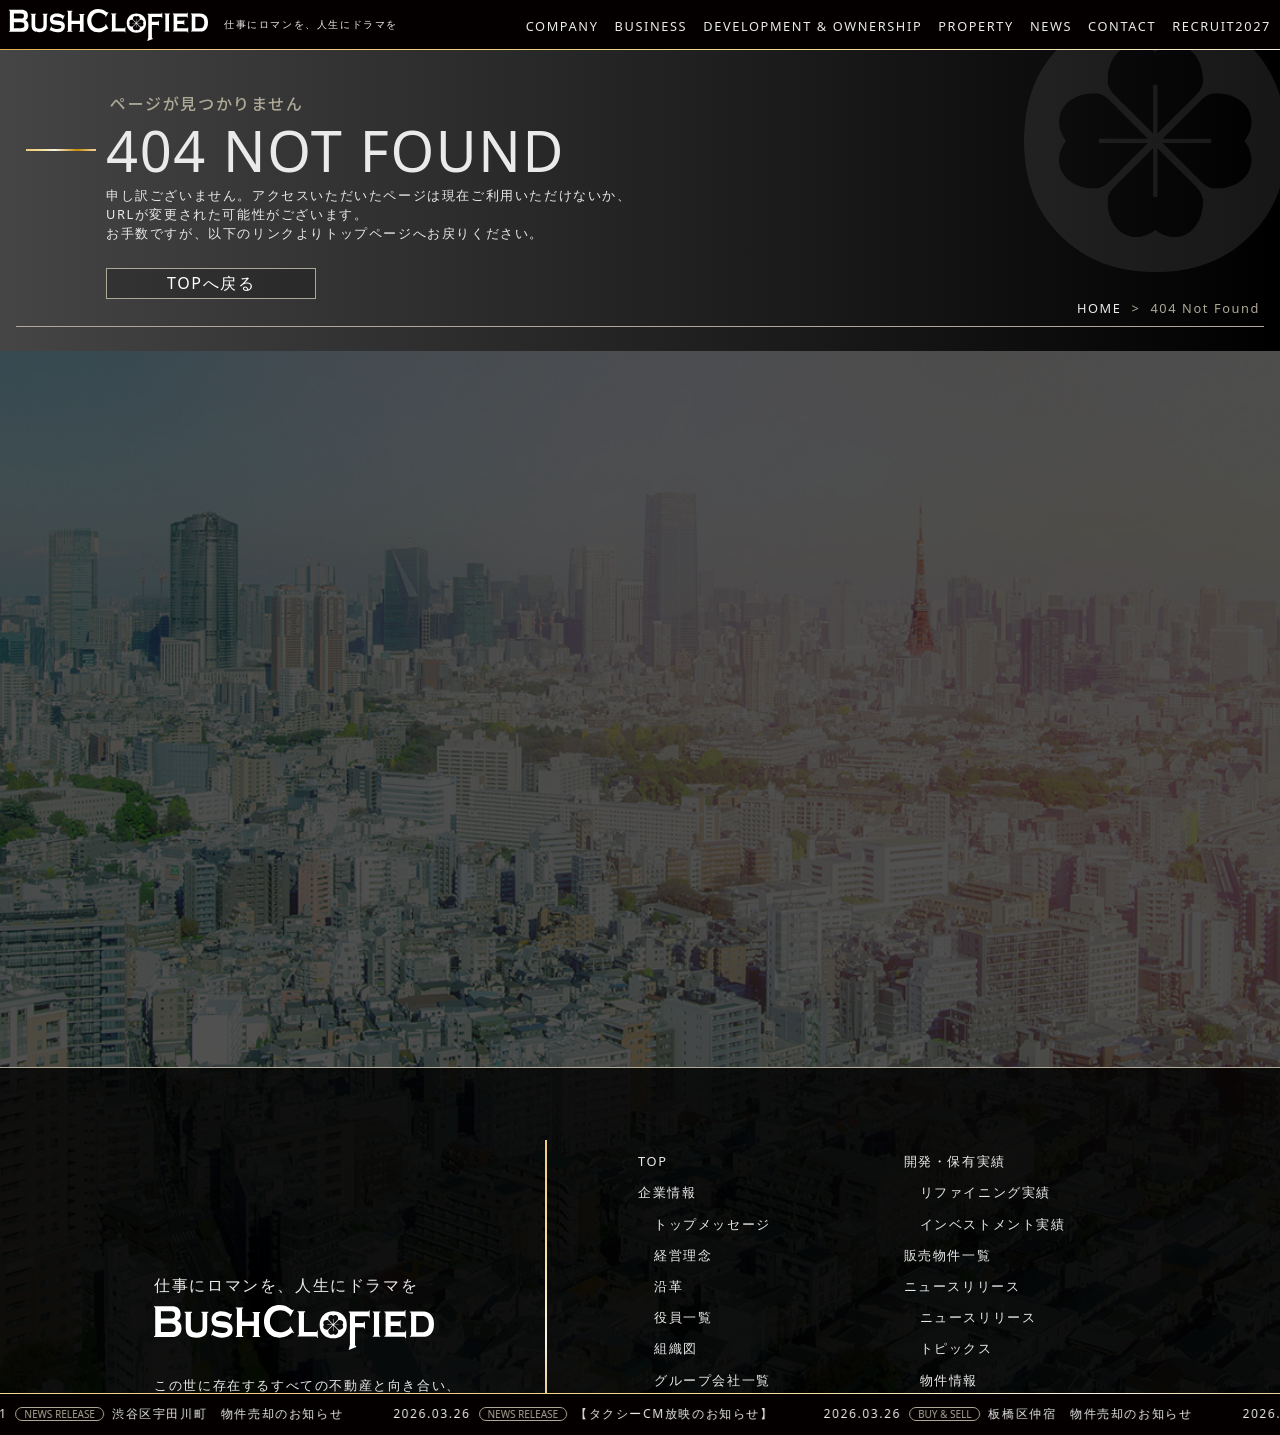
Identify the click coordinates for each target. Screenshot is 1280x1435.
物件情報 (949, 1380)
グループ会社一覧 (712, 1380)
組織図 (676, 1348)
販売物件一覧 (948, 1255)
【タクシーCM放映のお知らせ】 (682, 1414)
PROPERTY (976, 26)
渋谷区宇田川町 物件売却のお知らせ (235, 1414)
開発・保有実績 (955, 1161)
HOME (1099, 308)
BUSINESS (651, 26)
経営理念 (683, 1255)
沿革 (668, 1286)
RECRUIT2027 (1221, 26)
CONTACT (1122, 26)
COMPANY (562, 26)
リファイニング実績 (985, 1192)
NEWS (1051, 26)
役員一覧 (683, 1317)
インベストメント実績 (993, 1224)
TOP (652, 1161)
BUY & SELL (953, 1414)
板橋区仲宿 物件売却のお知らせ (1099, 1414)
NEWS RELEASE (68, 1414)
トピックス (956, 1348)
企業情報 (667, 1192)
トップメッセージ (712, 1224)
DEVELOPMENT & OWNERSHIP (812, 26)
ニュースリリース (962, 1286)
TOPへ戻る (211, 283)
